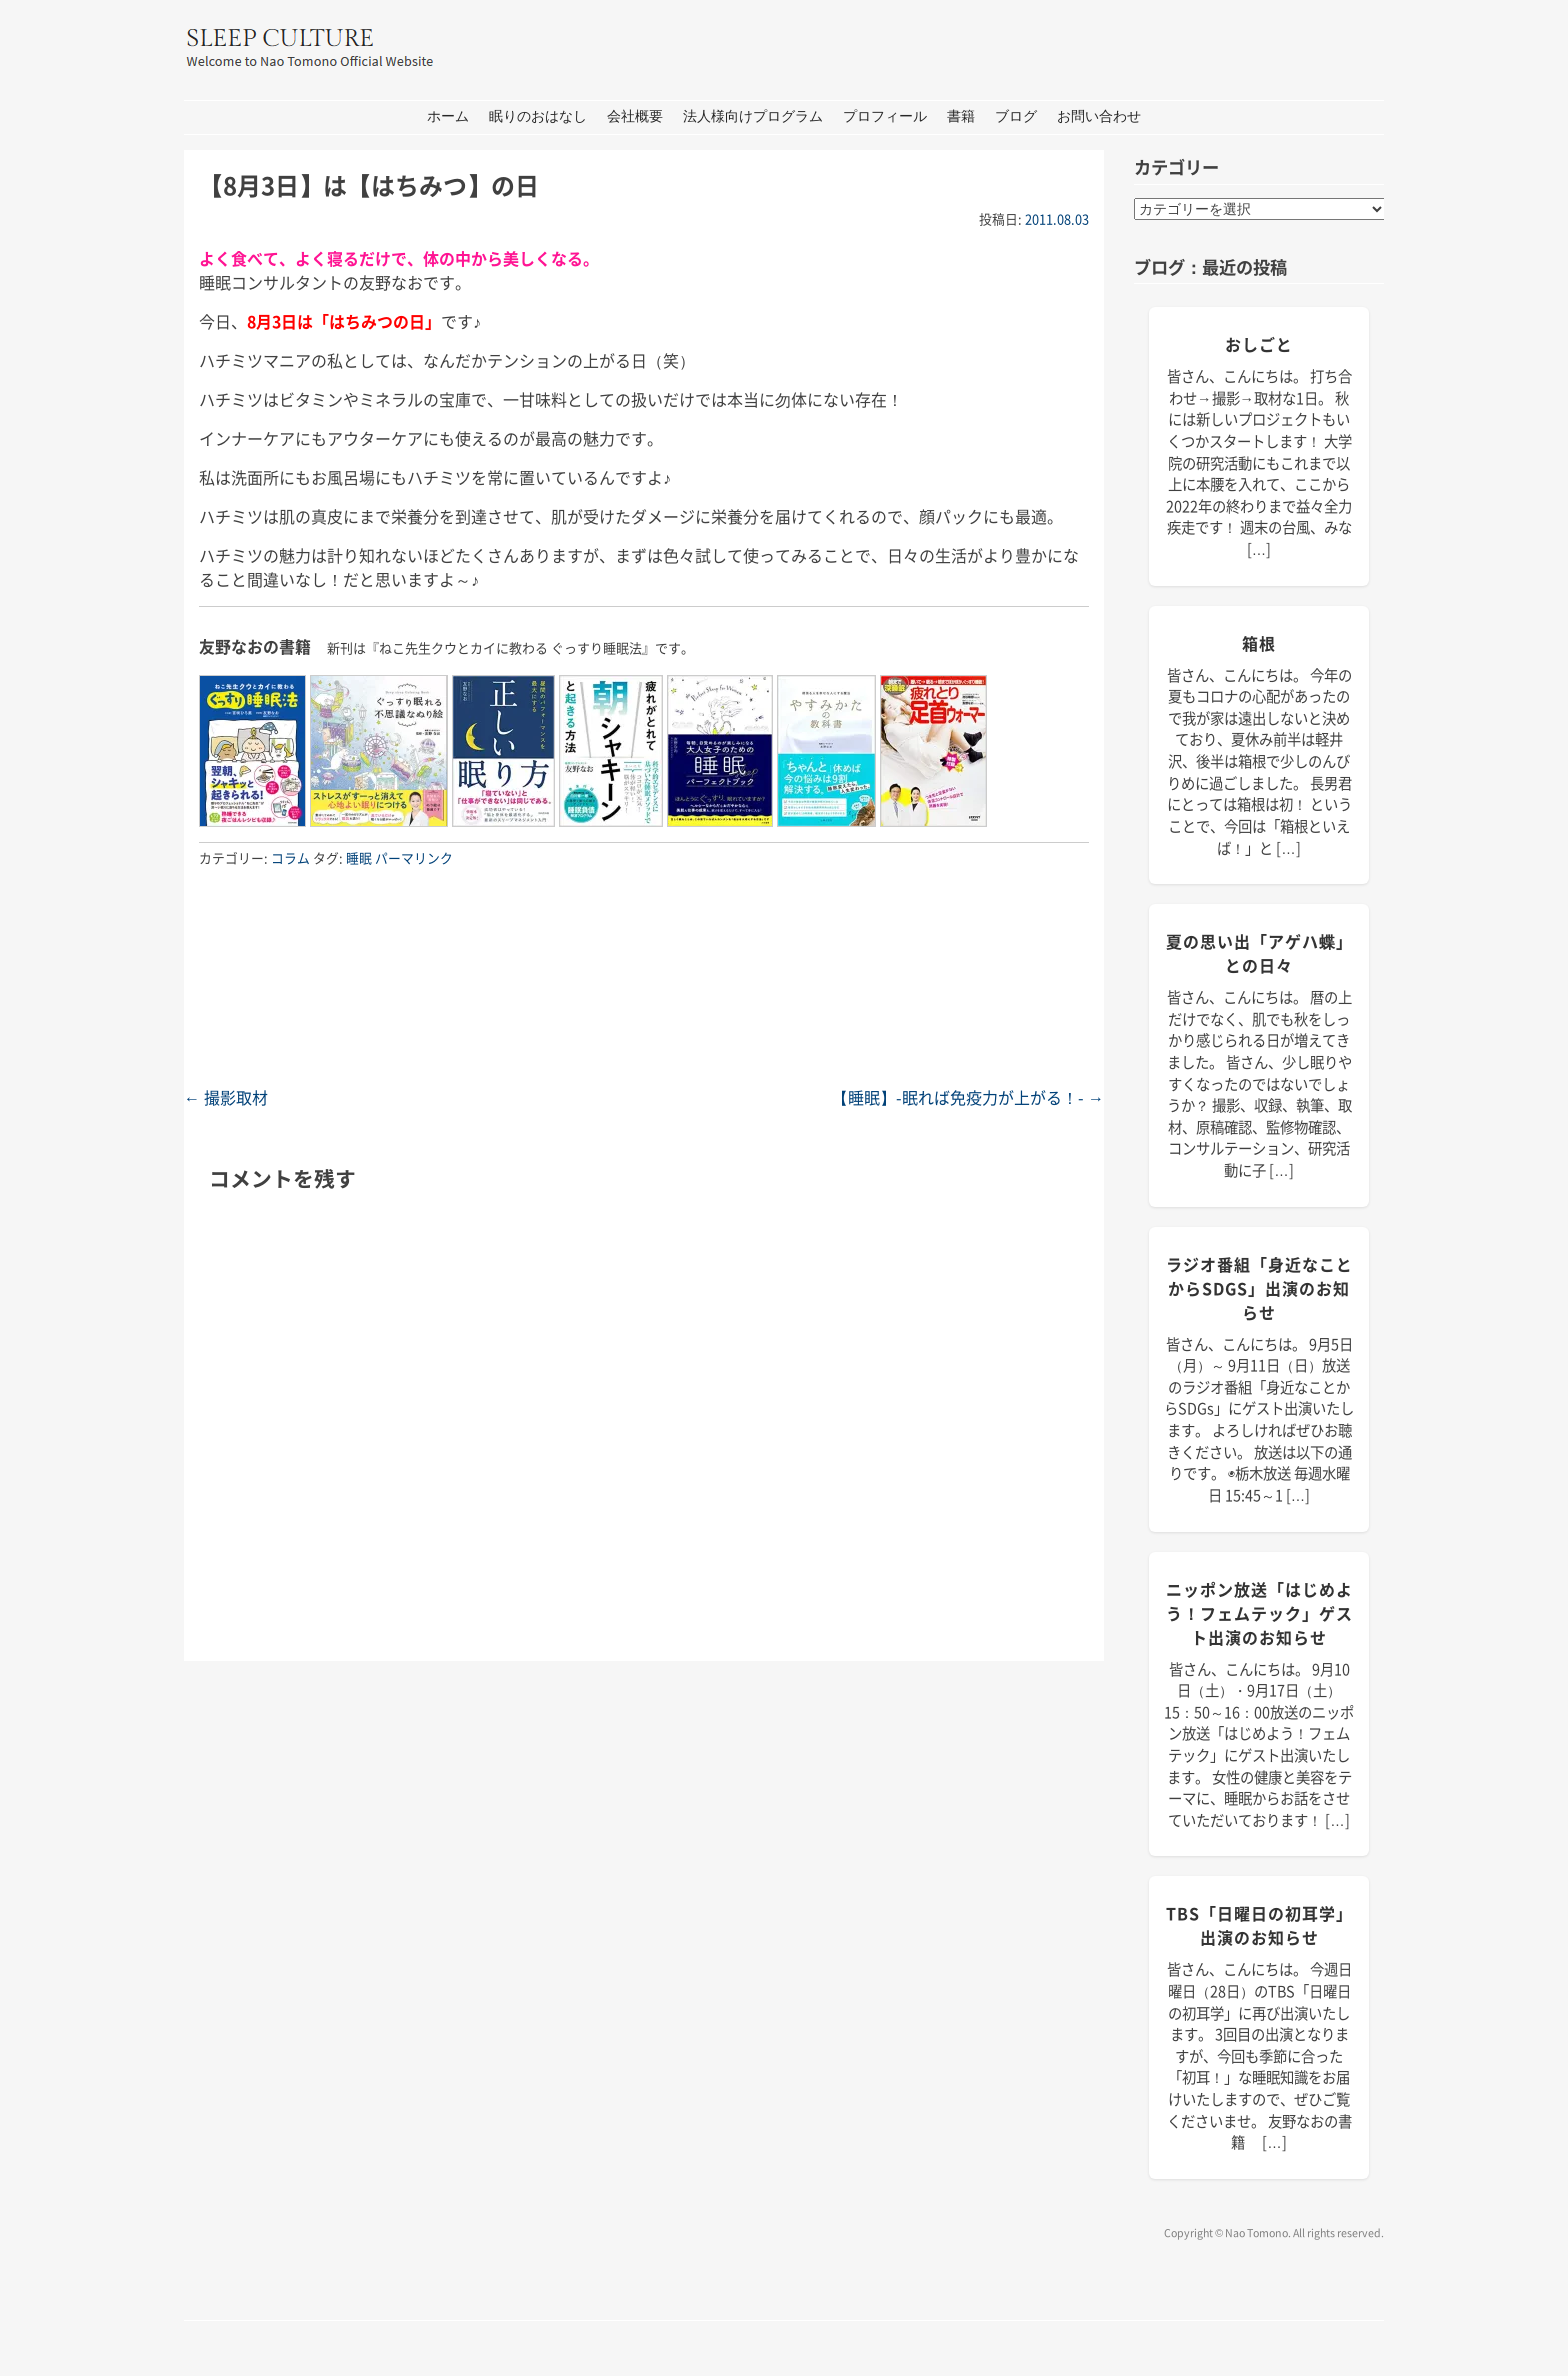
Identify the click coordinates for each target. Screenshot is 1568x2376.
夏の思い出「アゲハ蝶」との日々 (1259, 953)
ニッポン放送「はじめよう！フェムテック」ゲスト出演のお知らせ (1259, 1613)
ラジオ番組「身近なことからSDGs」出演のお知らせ (1259, 1288)
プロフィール (885, 116)
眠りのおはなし (538, 116)
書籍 (961, 116)
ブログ (1016, 116)
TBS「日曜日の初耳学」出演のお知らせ (1259, 1925)
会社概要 (635, 116)
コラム (290, 857)
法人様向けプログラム (753, 116)
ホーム (448, 116)
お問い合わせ (1099, 116)
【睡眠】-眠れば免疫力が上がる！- (968, 1097)
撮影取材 (226, 1097)
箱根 (1259, 643)
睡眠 (359, 857)
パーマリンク (414, 857)
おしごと (1259, 344)
